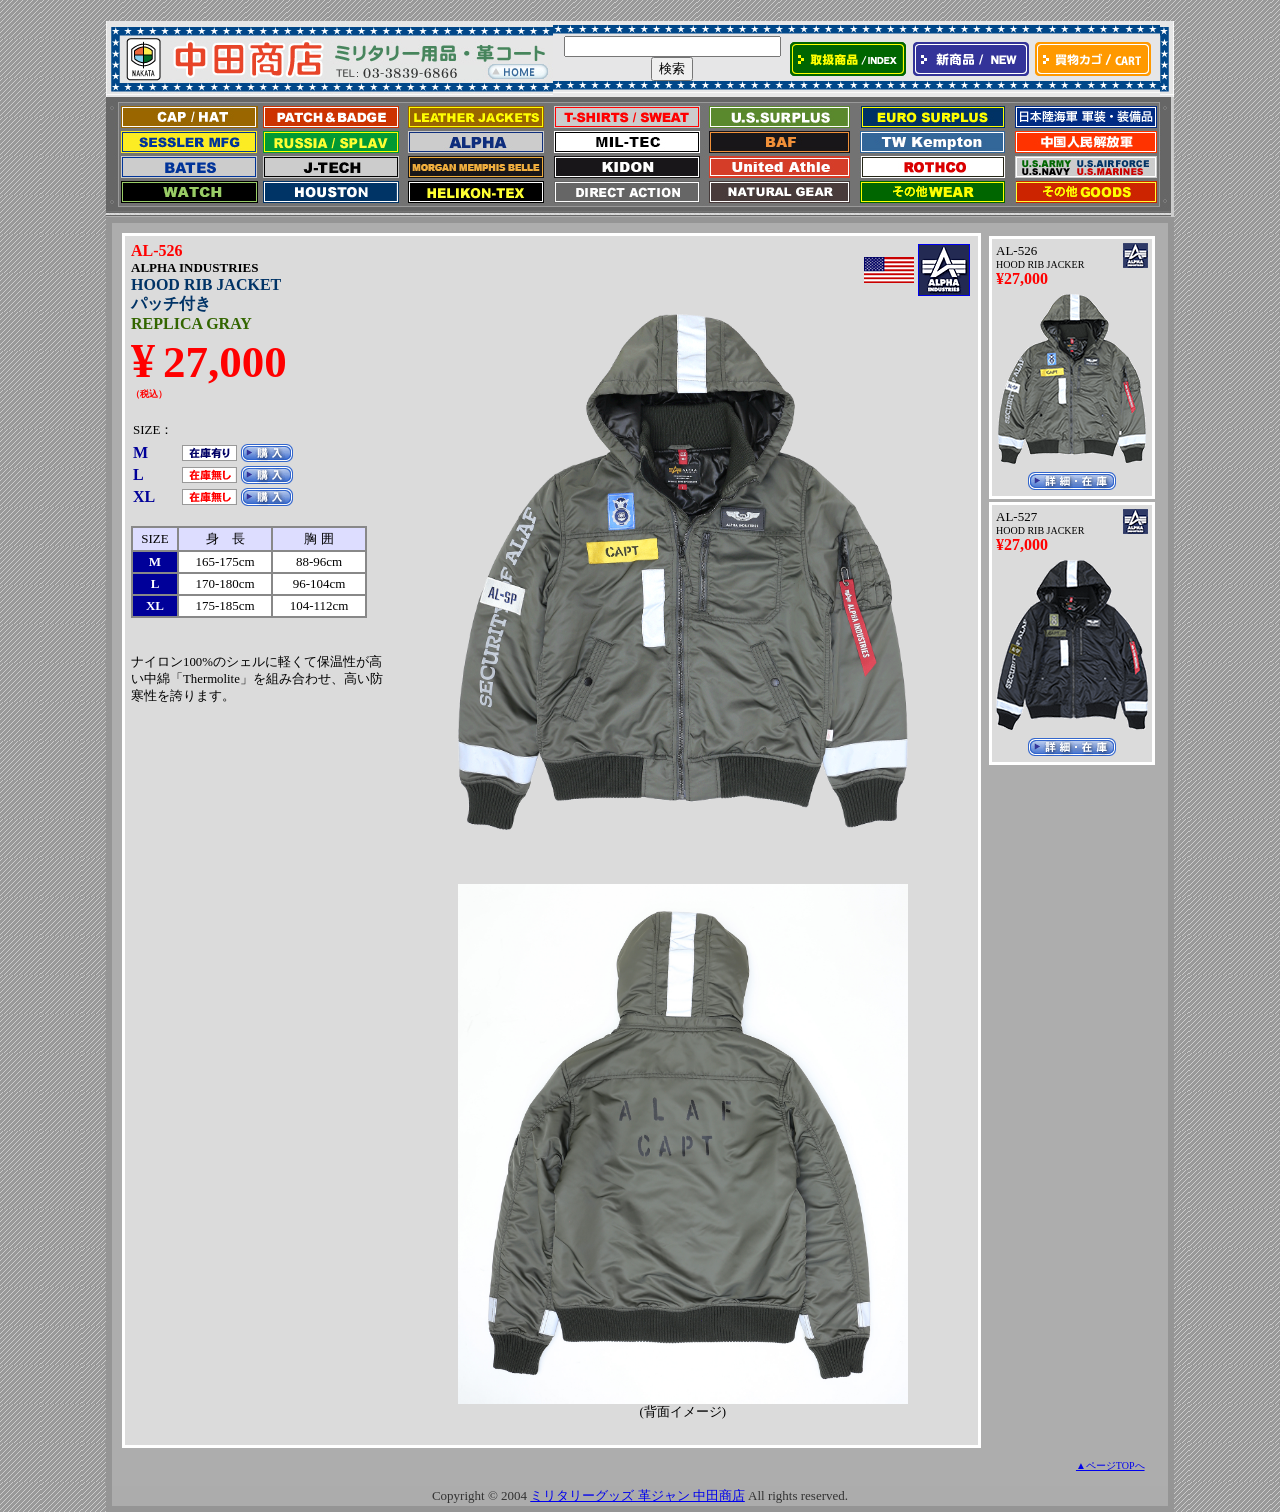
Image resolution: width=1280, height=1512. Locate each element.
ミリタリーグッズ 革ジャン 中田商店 (637, 1495)
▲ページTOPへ (1110, 1465)
